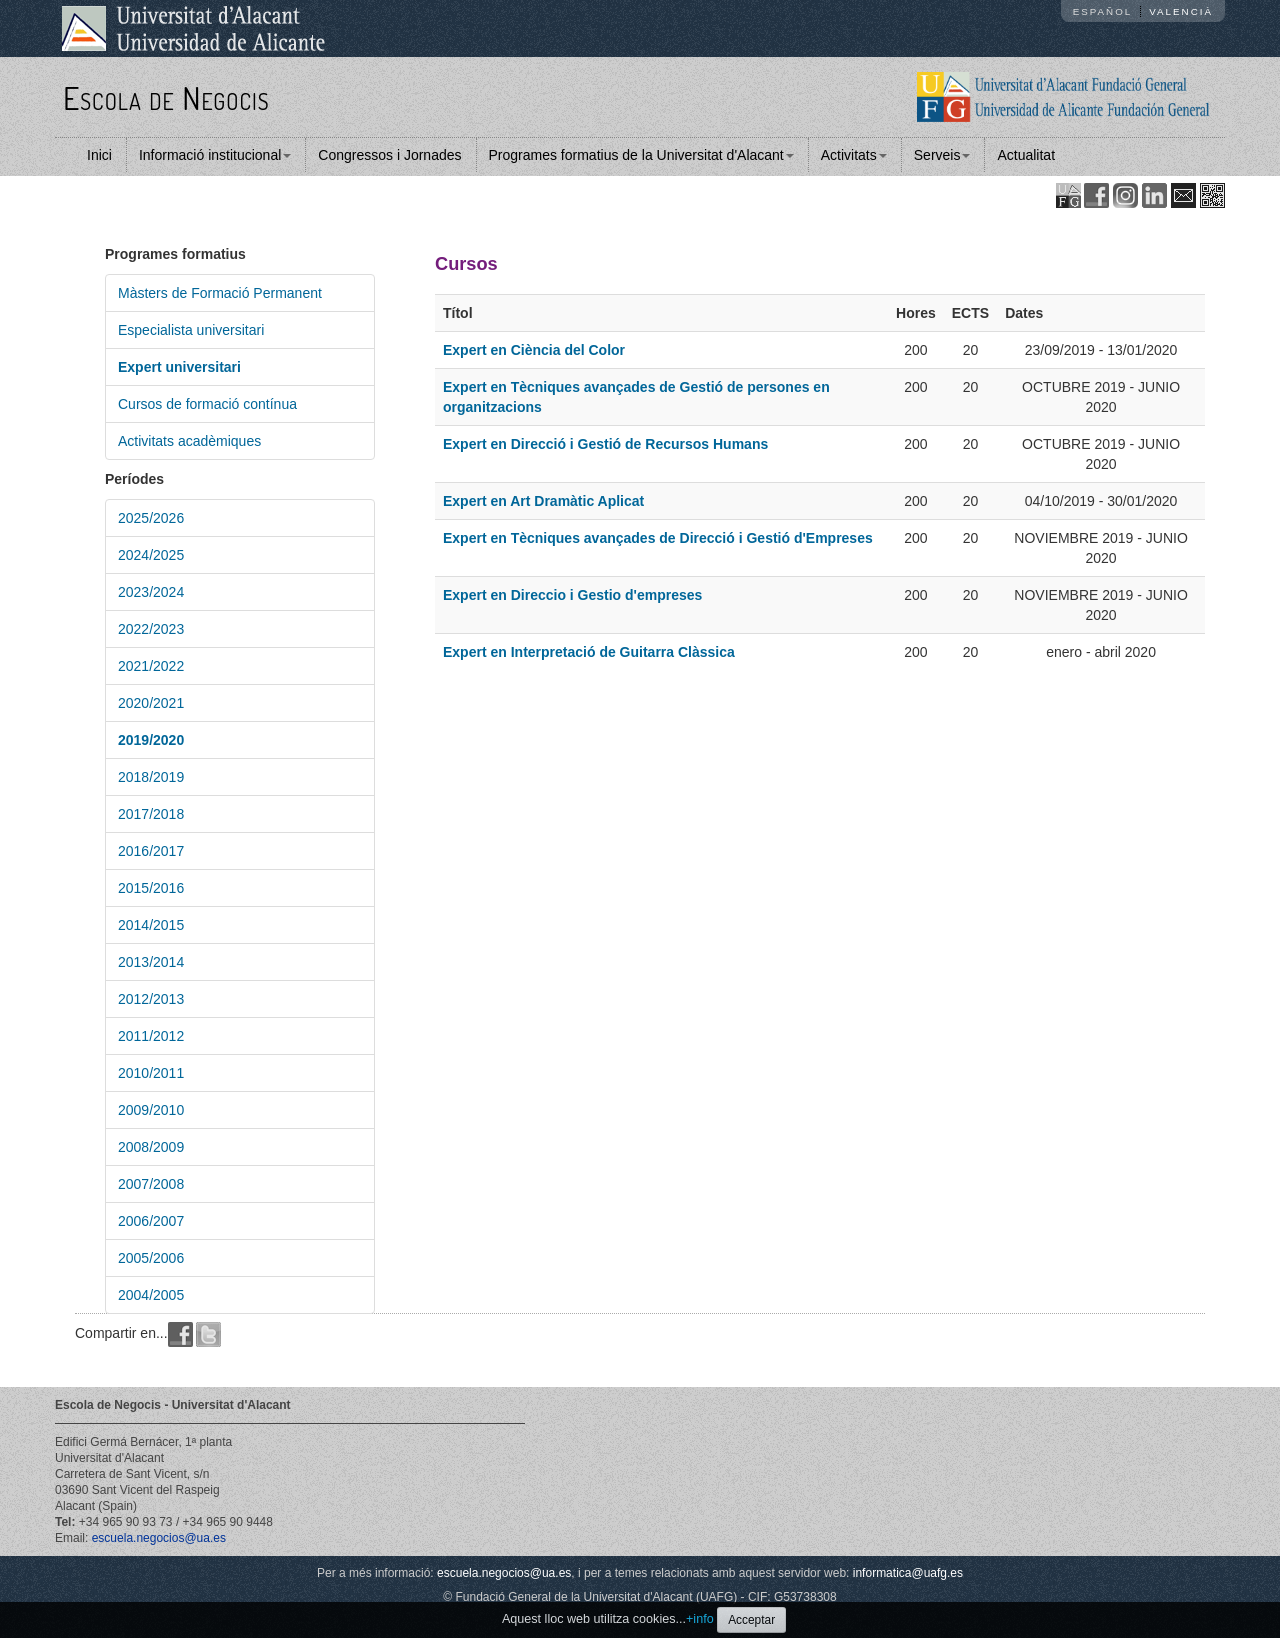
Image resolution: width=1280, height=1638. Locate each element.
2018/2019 (151, 777)
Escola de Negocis (166, 97)
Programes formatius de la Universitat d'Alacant (641, 155)
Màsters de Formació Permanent (220, 293)
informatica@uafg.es (908, 1573)
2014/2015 (151, 925)
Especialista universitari (191, 330)
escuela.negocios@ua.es (159, 1538)
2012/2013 (151, 999)
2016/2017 (151, 851)
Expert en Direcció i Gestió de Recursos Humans (605, 444)
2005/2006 (151, 1258)
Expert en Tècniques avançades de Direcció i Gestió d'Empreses (658, 538)
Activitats (854, 155)
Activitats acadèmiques (189, 441)
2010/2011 (151, 1073)
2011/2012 (151, 1036)
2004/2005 (151, 1295)
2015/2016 (151, 888)
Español (1103, 11)
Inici (99, 155)
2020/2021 (151, 703)
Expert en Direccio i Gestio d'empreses (572, 595)
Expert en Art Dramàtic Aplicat (543, 501)
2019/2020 (151, 740)
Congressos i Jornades (389, 155)
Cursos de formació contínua (207, 404)
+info (700, 1619)
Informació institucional (215, 155)
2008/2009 (151, 1147)
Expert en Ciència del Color (534, 350)
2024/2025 (151, 555)
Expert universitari (179, 367)
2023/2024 (151, 592)
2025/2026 (151, 518)
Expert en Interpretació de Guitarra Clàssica (589, 652)
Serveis (942, 155)
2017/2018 (151, 814)
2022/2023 (151, 629)
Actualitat (1026, 155)
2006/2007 (151, 1221)
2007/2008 (151, 1184)
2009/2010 (151, 1110)
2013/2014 (151, 962)
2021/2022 (151, 666)
